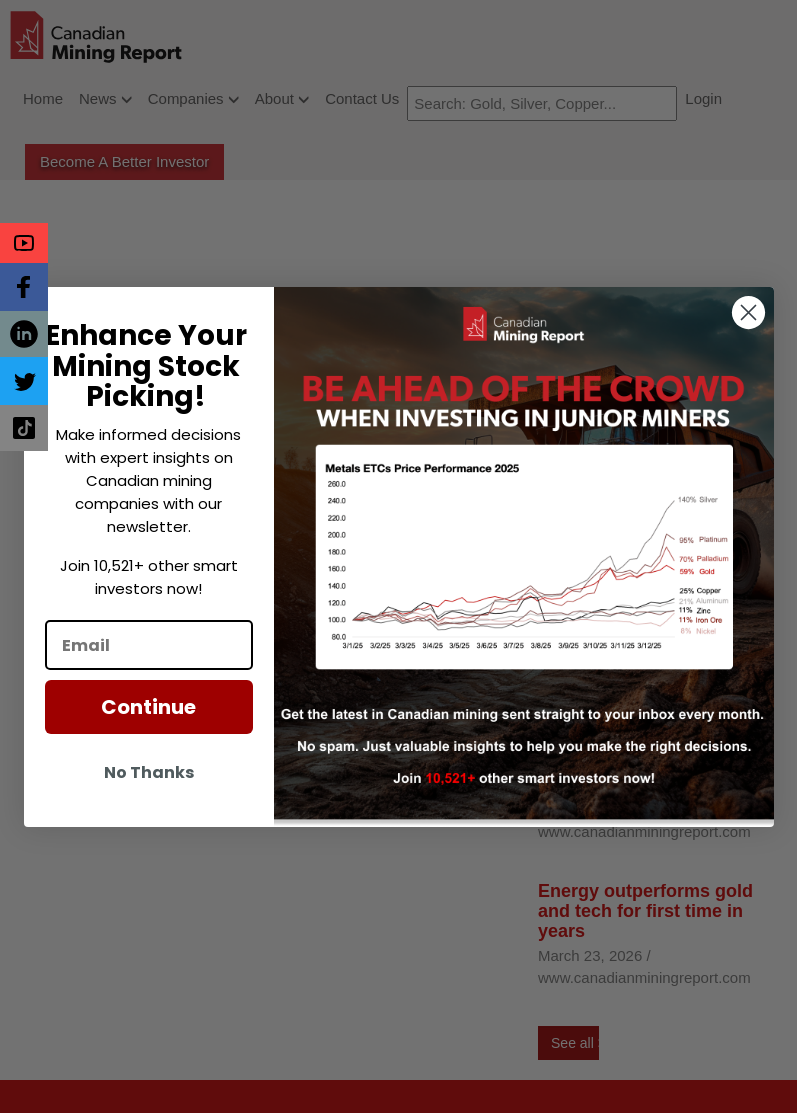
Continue (148, 707)
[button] (24, 243)
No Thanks (149, 772)
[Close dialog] (748, 312)
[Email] (149, 645)
